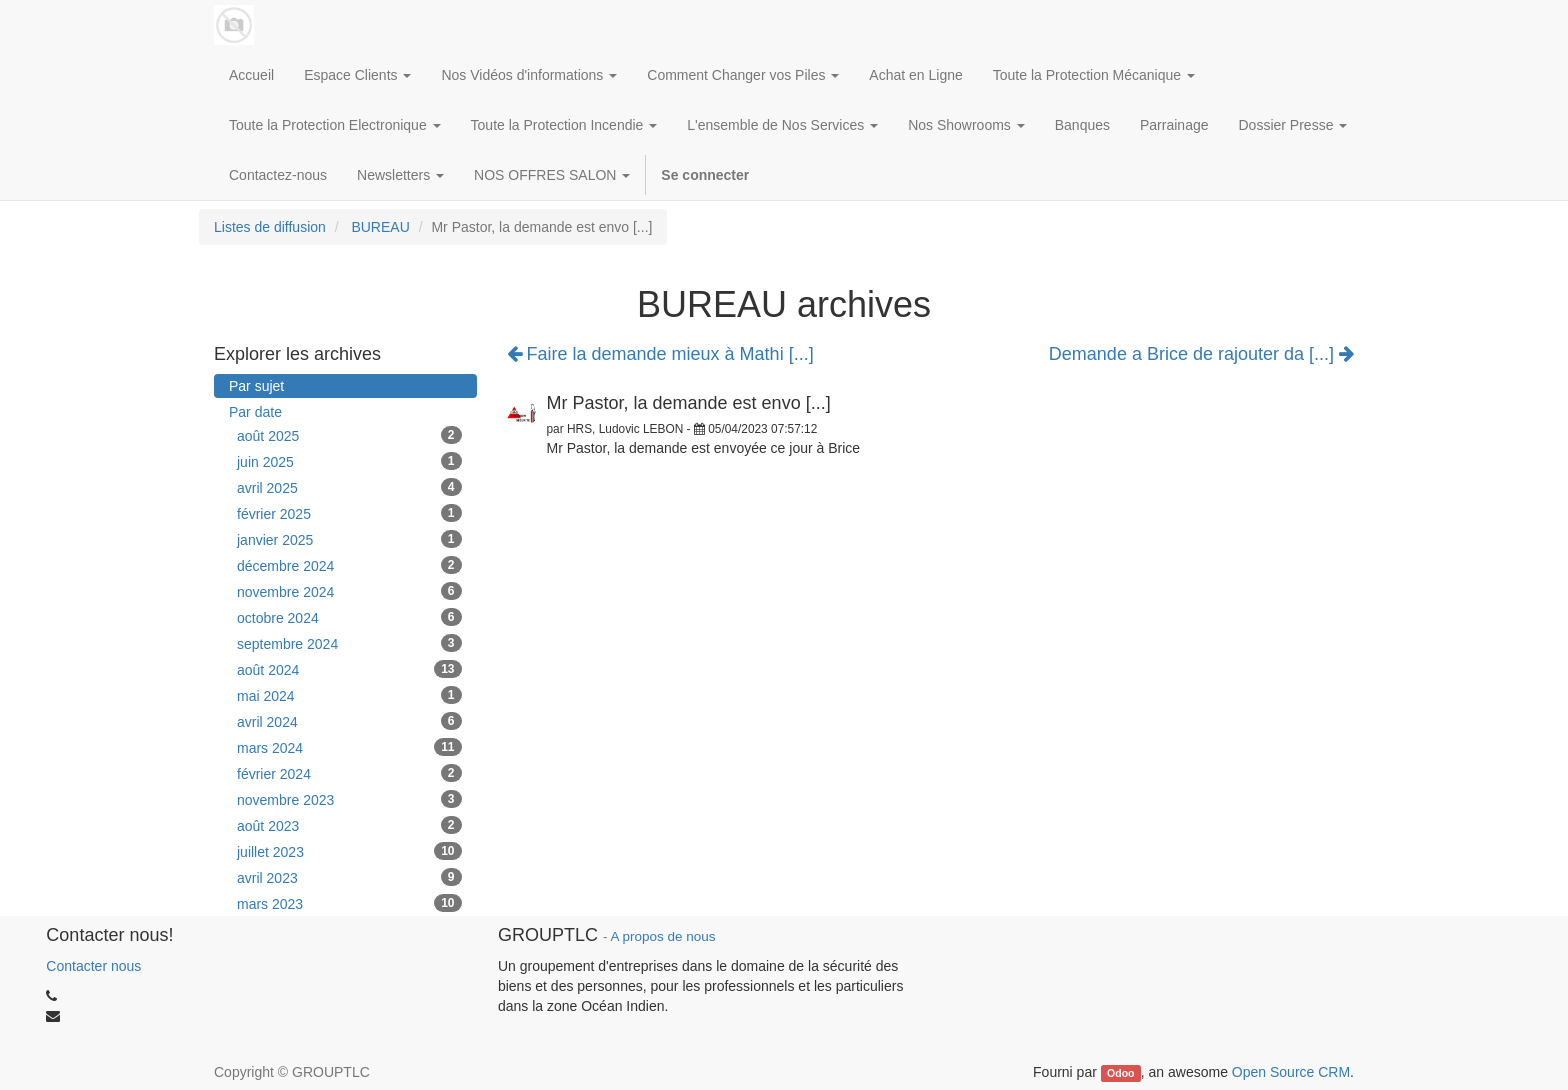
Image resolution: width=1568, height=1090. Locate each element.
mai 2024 (349, 695)
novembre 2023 (349, 799)
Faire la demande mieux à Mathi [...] (660, 354)
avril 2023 (349, 877)
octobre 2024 (349, 617)
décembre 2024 (349, 565)
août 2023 (349, 825)
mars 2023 (349, 903)
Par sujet (256, 386)
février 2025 (349, 513)
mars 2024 (349, 747)
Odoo (1120, 1073)
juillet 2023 (349, 851)
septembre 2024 (349, 643)
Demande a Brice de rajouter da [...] (1201, 354)
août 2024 (349, 669)
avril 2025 (349, 487)
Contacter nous (93, 966)
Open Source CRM (1291, 1072)
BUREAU (380, 227)
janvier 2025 (349, 539)
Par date (255, 412)
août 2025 (349, 435)
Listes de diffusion (270, 227)
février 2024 (349, 773)
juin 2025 (349, 461)
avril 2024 (349, 721)
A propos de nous (662, 936)
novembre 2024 (349, 591)
